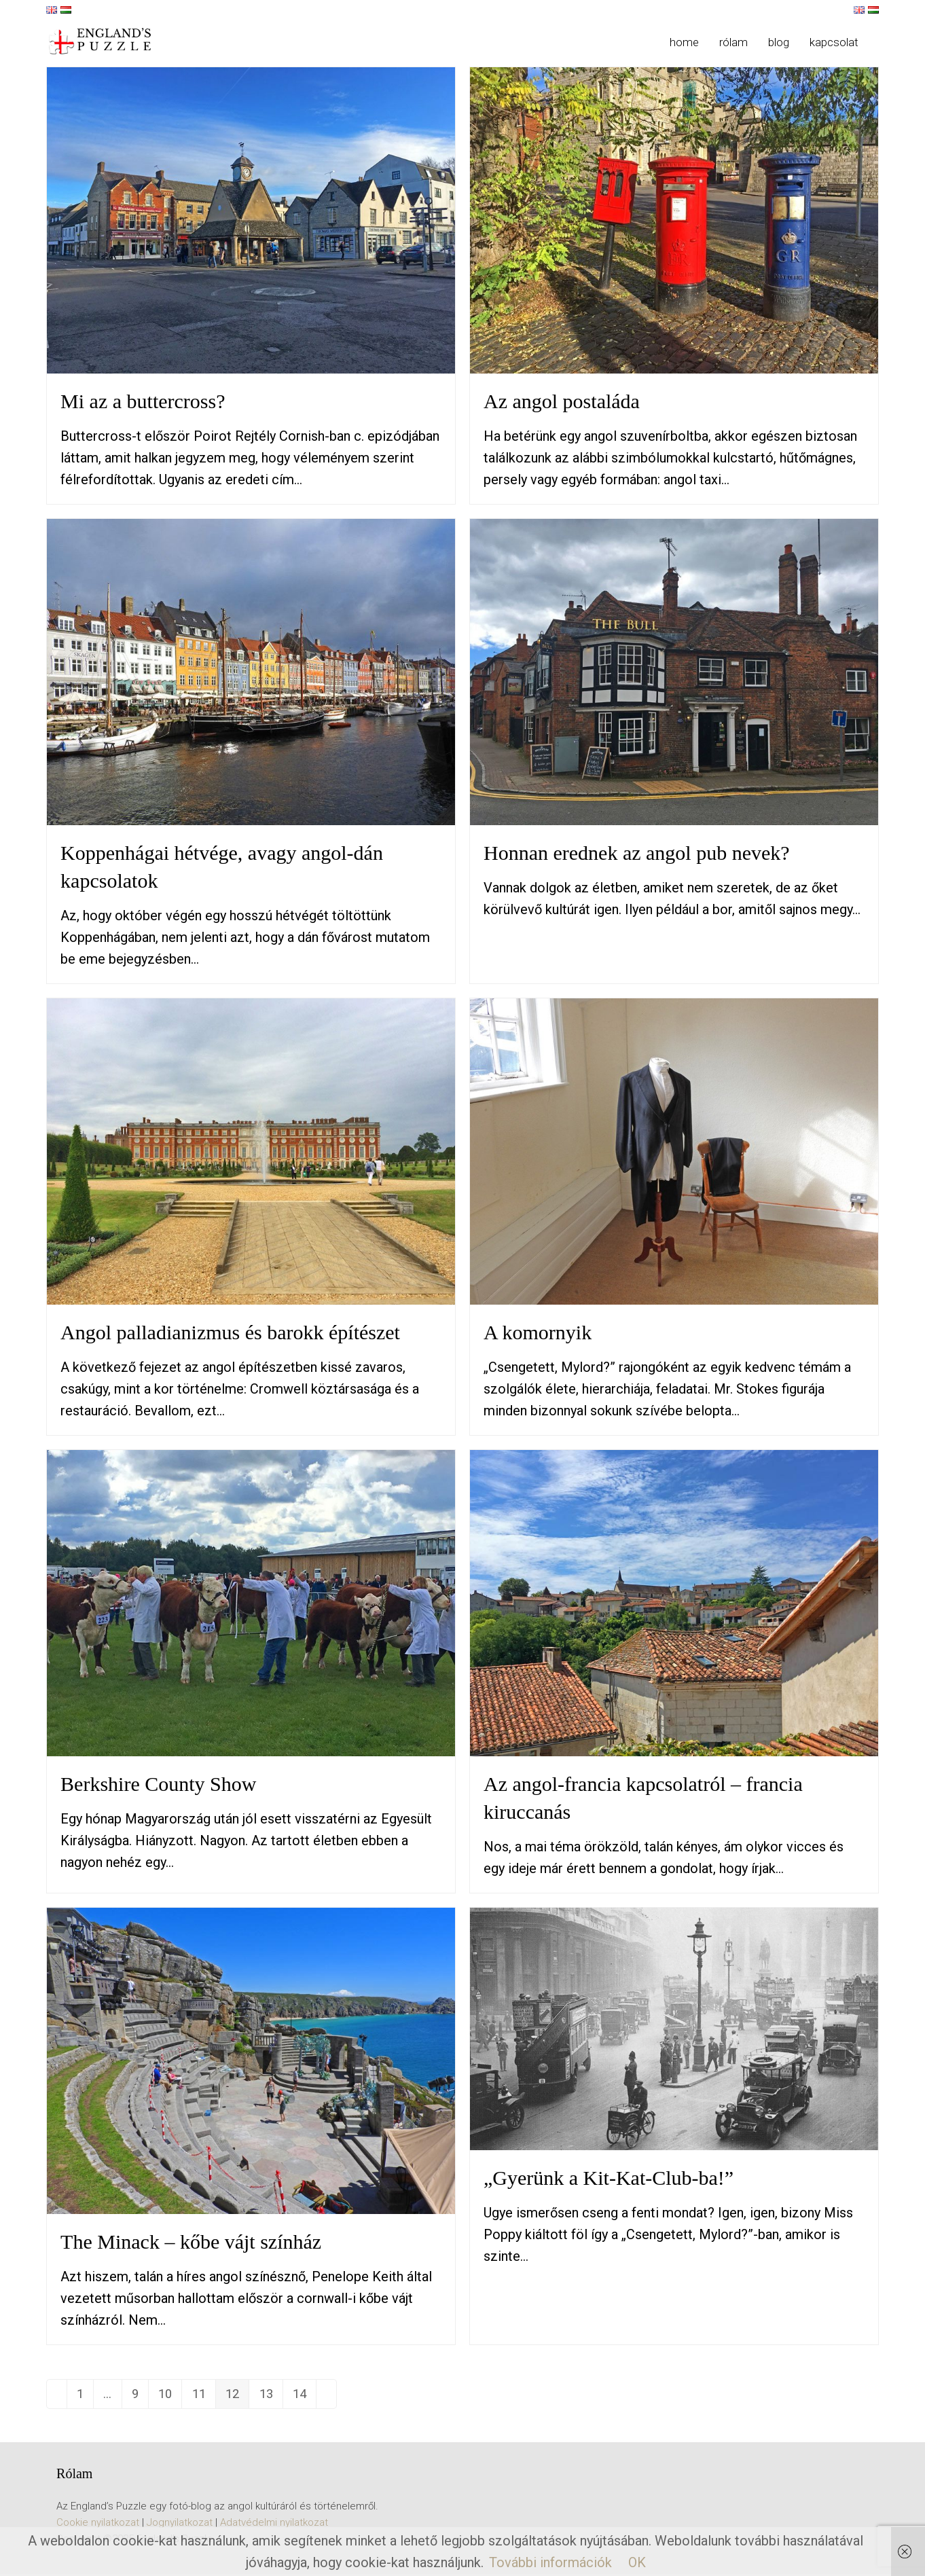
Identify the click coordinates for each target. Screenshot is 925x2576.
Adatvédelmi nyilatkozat (274, 2524)
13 (289, 2398)
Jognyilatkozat (180, 2524)
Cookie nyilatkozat (97, 2524)
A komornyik (538, 1332)
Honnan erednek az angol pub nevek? (637, 852)
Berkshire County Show (158, 1784)
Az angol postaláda (562, 401)
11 (215, 2398)
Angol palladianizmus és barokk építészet (230, 1332)
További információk (550, 2562)
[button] (879, 42)
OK (637, 2562)
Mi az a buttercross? (142, 401)
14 (325, 2398)
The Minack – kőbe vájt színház (190, 2241)
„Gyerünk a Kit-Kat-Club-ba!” (608, 2177)
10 (179, 2398)
